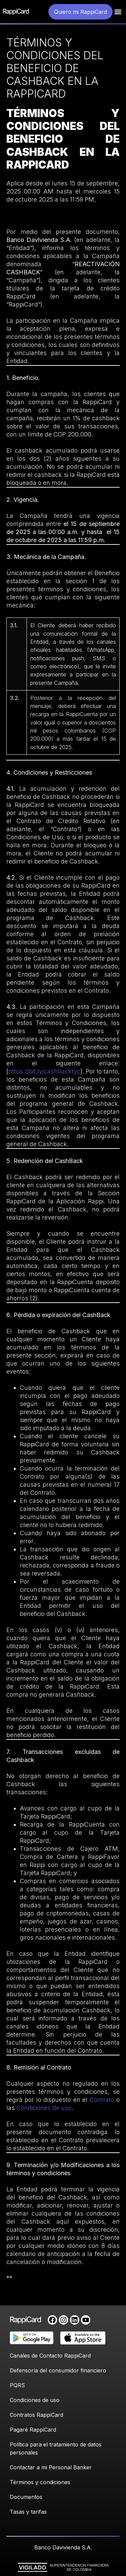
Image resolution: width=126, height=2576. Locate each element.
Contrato (103, 2099)
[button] (118, 11)
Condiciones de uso (44, 2107)
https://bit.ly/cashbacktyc (44, 1071)
